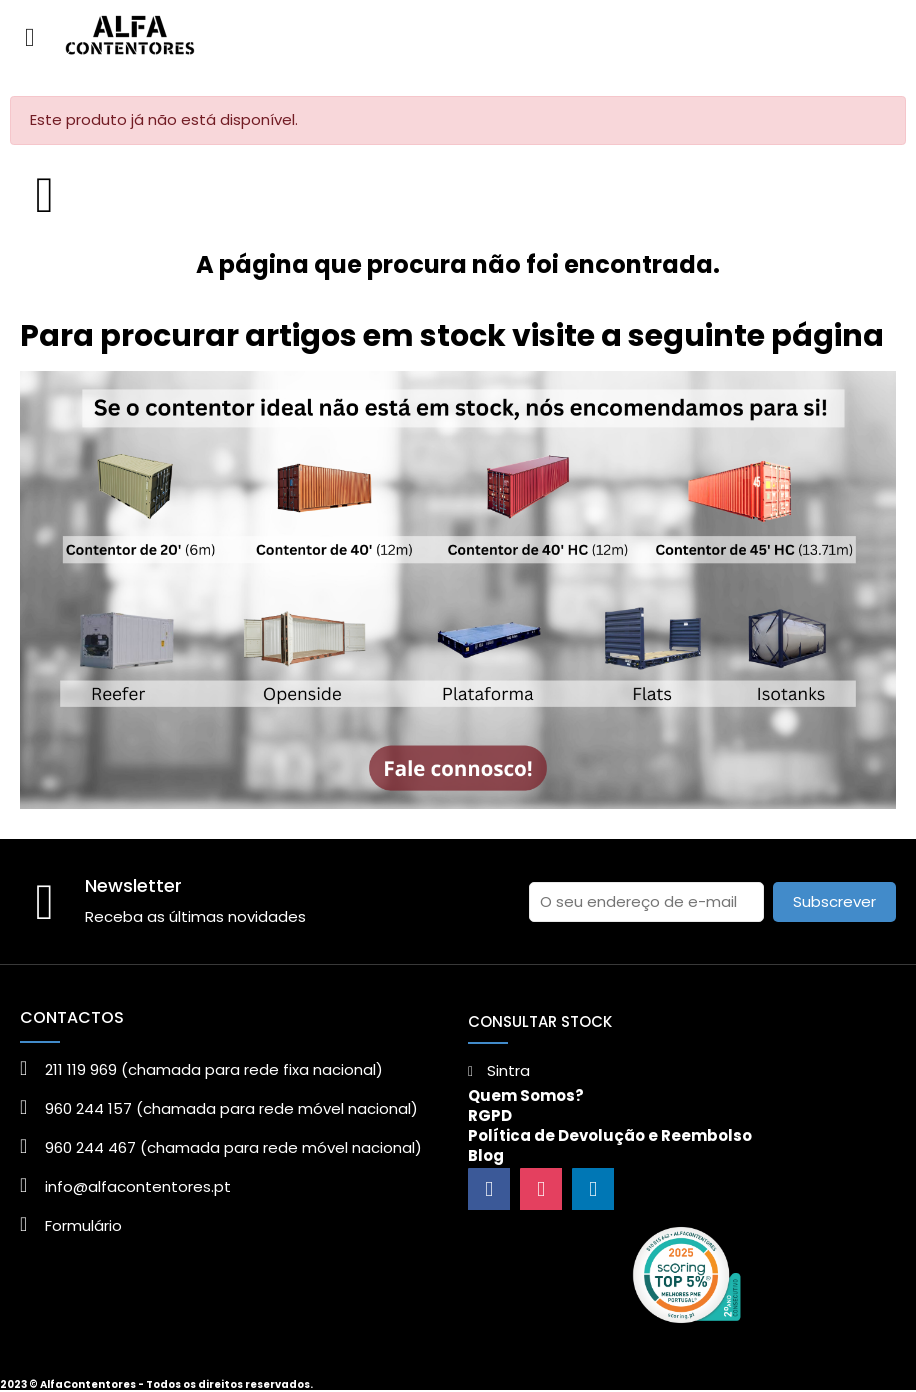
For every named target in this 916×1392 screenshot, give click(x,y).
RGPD (490, 1115)
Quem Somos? (526, 1095)
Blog (486, 1155)
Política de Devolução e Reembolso (610, 1135)
